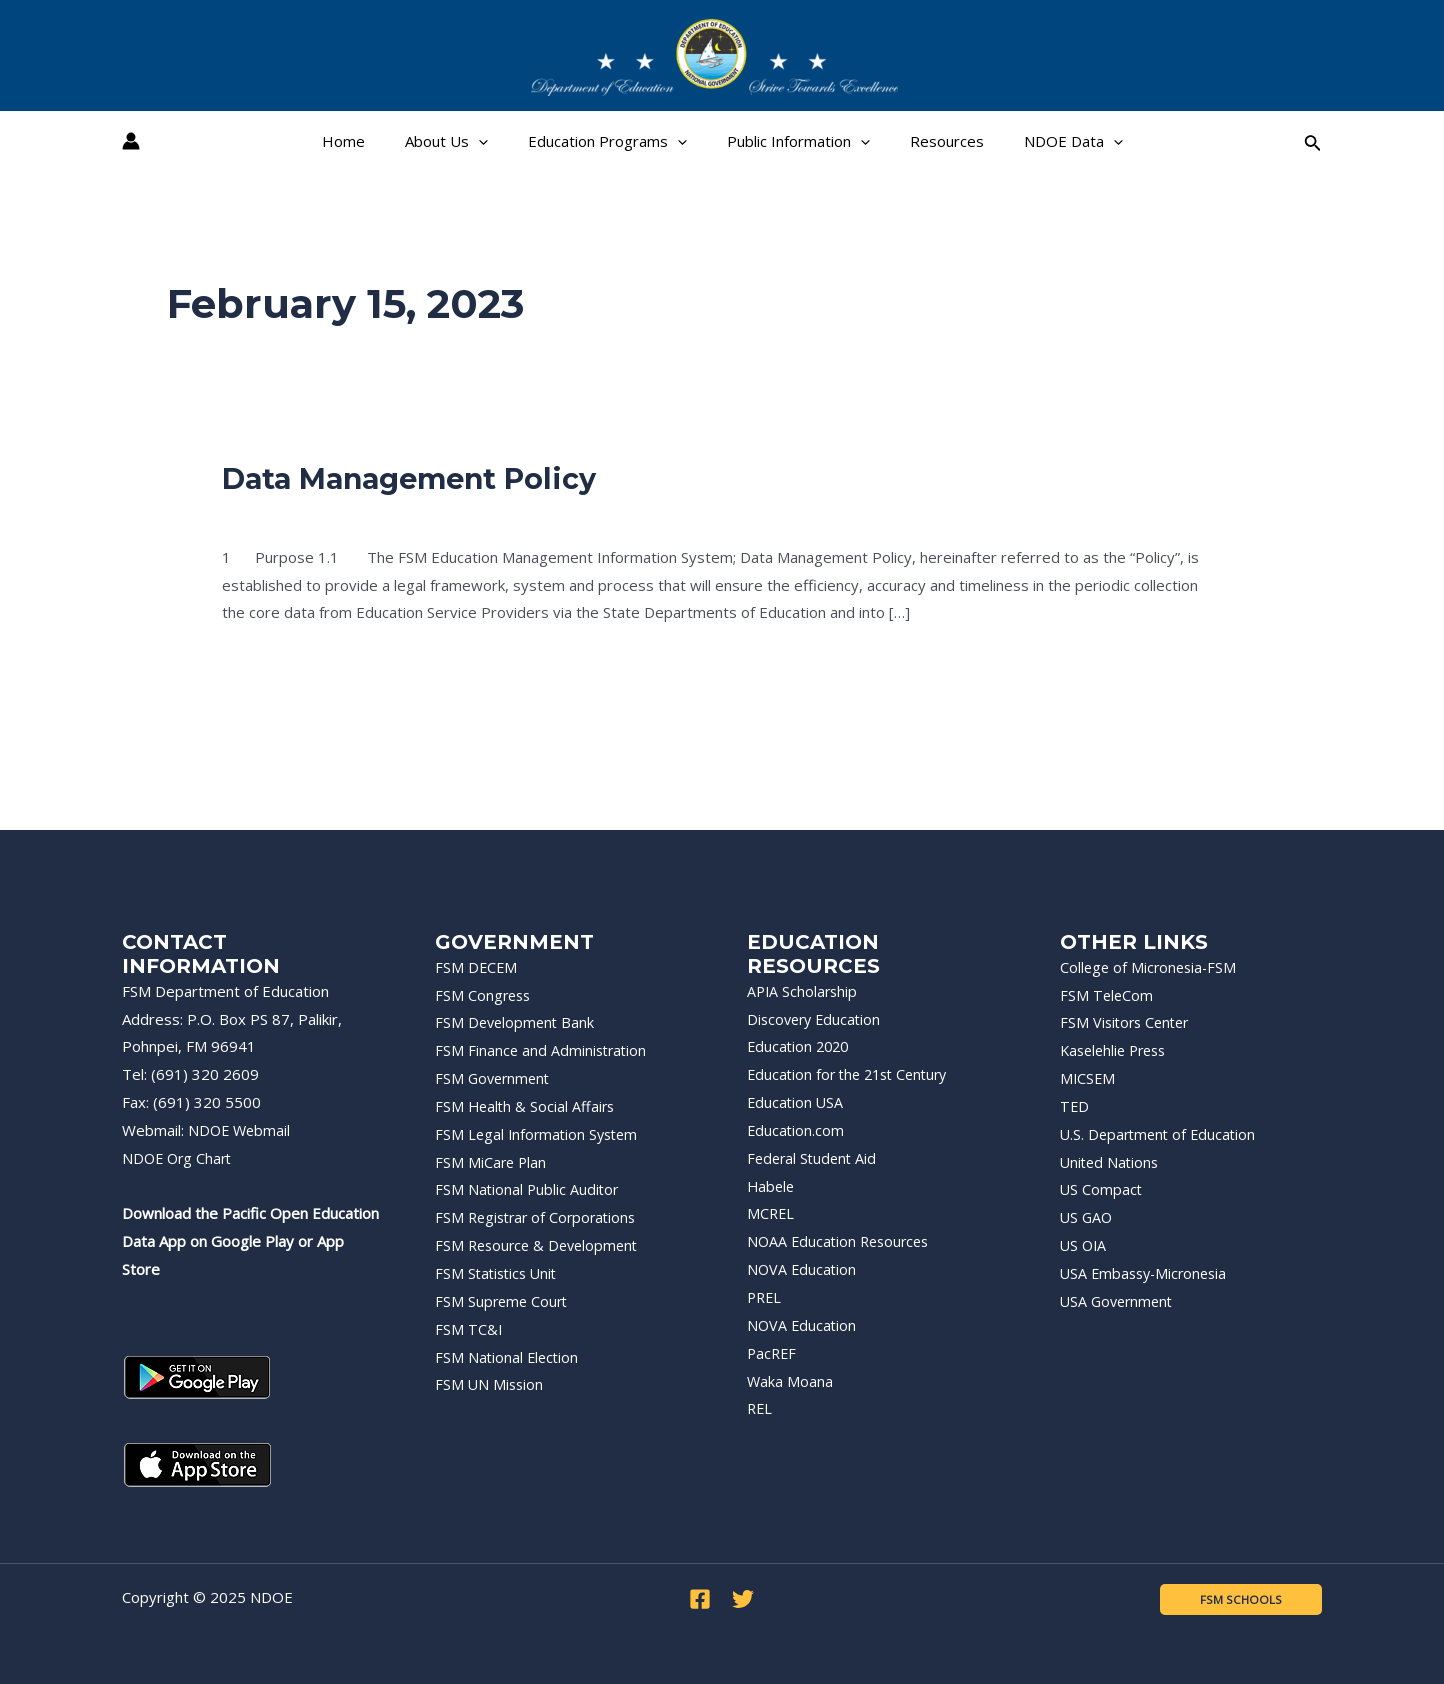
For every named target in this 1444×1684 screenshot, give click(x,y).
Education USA (796, 1102)
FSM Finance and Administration (543, 1050)
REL (760, 1408)
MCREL (771, 1213)
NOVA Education (803, 1269)
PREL (765, 1297)
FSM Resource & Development (541, 1245)
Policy (242, 514)
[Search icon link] (1313, 141)
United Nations (1111, 1162)
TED (1075, 1106)
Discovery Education (817, 1019)
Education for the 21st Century (853, 1074)
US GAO (1087, 1217)
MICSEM (1088, 1078)
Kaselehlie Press (1117, 1050)
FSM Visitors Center (1128, 1022)
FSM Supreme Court (503, 1301)
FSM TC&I (469, 1329)
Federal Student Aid (814, 1158)
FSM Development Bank (517, 1022)
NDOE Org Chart (179, 1158)
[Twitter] (743, 1599)
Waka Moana (790, 1381)
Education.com (796, 1130)
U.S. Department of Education (1161, 1134)
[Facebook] (700, 1599)
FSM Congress (484, 995)
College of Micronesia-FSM (1151, 967)
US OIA (1084, 1245)
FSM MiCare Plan (492, 1162)
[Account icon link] (131, 141)
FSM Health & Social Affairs (527, 1106)
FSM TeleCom (1107, 995)
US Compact (1102, 1189)
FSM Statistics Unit (499, 1273)
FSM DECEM (477, 967)
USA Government (1119, 1301)
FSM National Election (508, 1357)
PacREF (773, 1353)
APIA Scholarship (804, 991)
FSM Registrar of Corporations (540, 1217)
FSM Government (495, 1078)
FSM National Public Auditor (528, 1189)
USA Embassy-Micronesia (1147, 1273)
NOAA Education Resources (842, 1241)
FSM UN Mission (490, 1384)
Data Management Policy (418, 478)
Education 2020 (800, 1046)
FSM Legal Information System (540, 1134)
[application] (493, 141)
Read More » (266, 661)
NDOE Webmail (241, 1130)
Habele (772, 1186)
